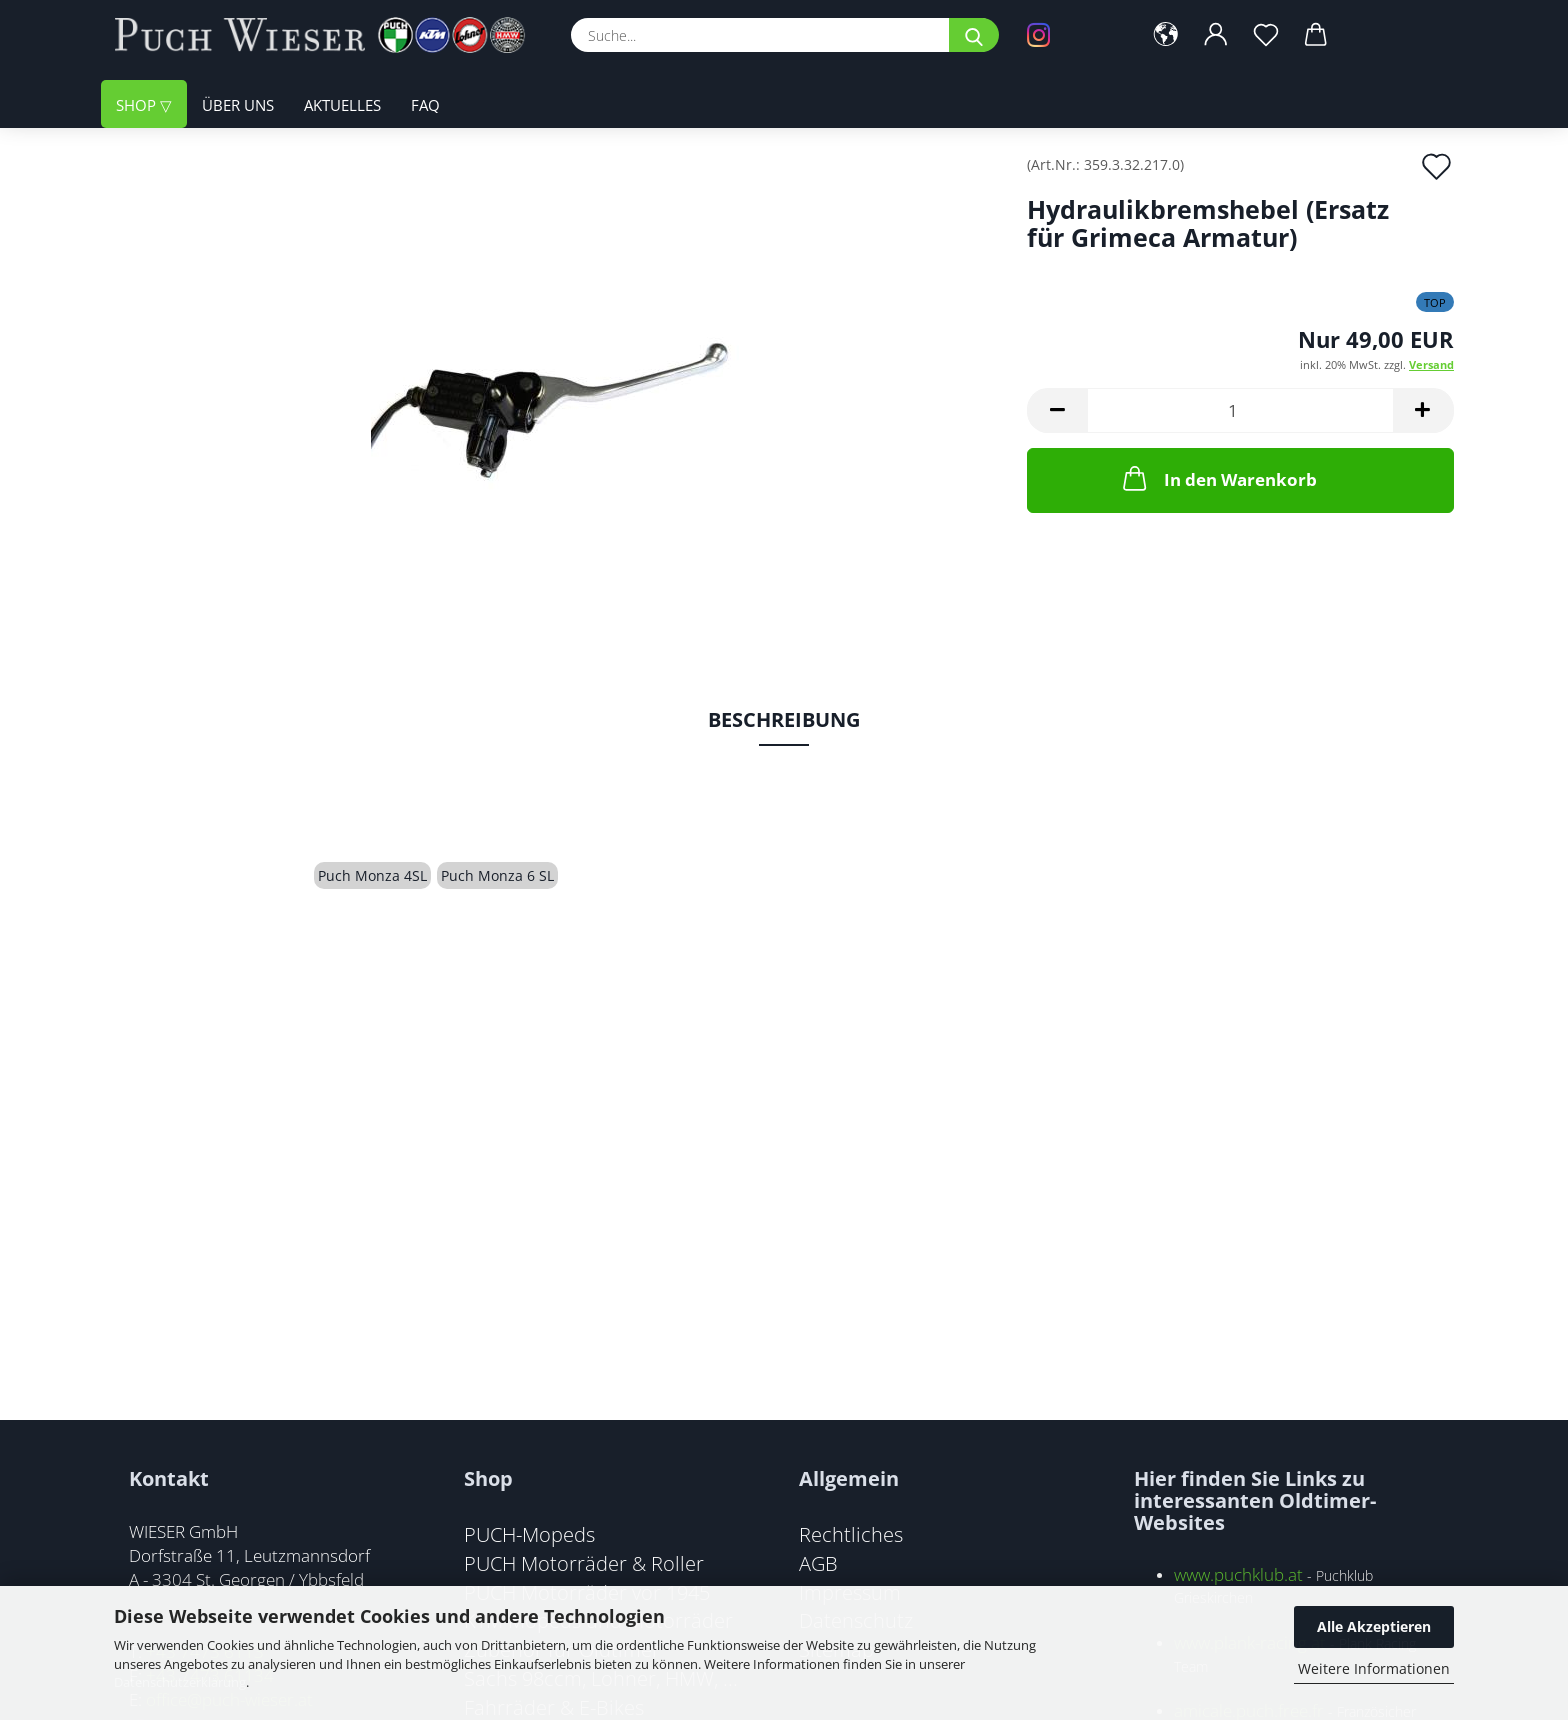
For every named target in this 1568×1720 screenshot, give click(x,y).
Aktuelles (342, 105)
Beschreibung (784, 719)
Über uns (238, 105)
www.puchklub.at (1238, 1574)
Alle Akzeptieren (1374, 1626)
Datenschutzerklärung (180, 1682)
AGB (818, 1563)
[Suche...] (974, 35)
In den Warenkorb (1218, 478)
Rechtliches (851, 1534)
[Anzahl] (1240, 410)
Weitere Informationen (1374, 1668)
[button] (1166, 35)
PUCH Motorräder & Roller (584, 1563)
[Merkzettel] (1266, 35)
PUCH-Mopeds (529, 1534)
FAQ (425, 105)
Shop (138, 105)
